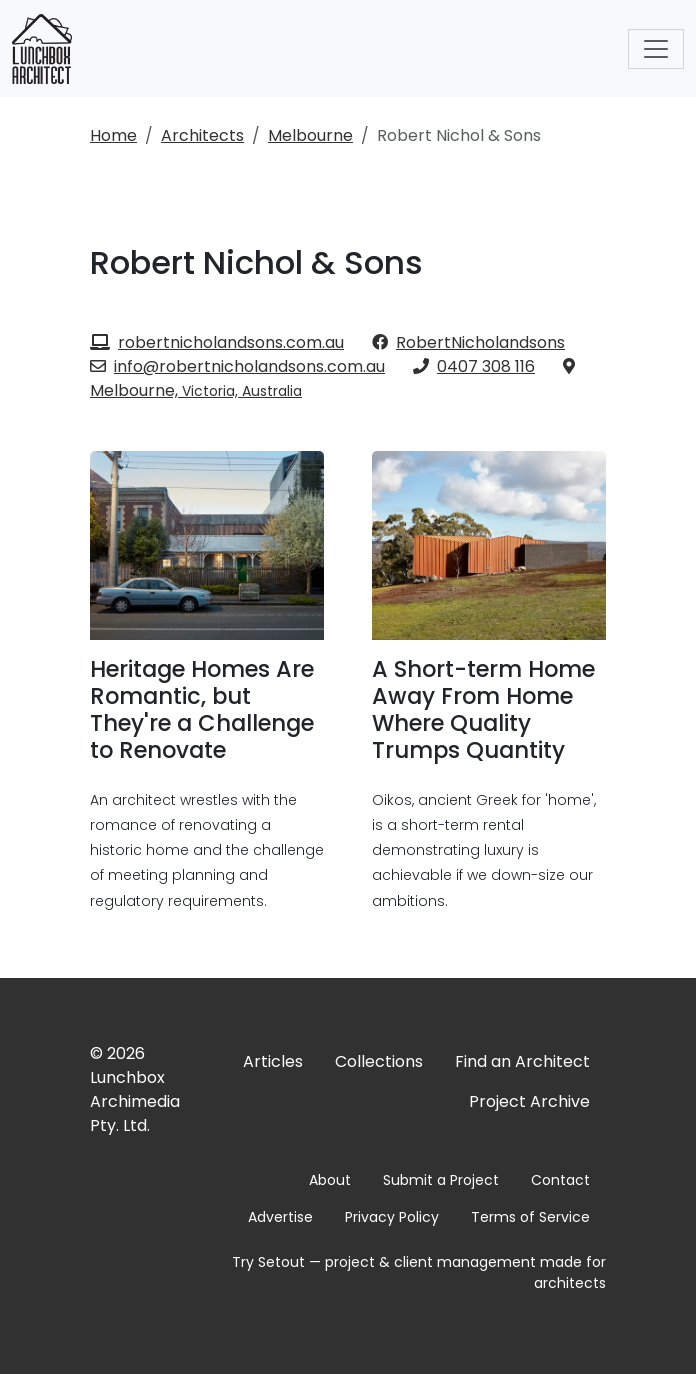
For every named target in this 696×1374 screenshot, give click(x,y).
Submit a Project (441, 1180)
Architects (202, 135)
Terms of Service (530, 1217)
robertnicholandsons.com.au (217, 342)
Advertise (280, 1217)
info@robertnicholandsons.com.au (237, 366)
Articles (273, 1061)
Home (113, 135)
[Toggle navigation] (656, 49)
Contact (560, 1180)
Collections (379, 1061)
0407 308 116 (474, 366)
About (330, 1180)
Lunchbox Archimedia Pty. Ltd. (135, 1101)
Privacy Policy (392, 1217)
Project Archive (529, 1101)
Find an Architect (522, 1061)
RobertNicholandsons (468, 342)
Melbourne (310, 135)
